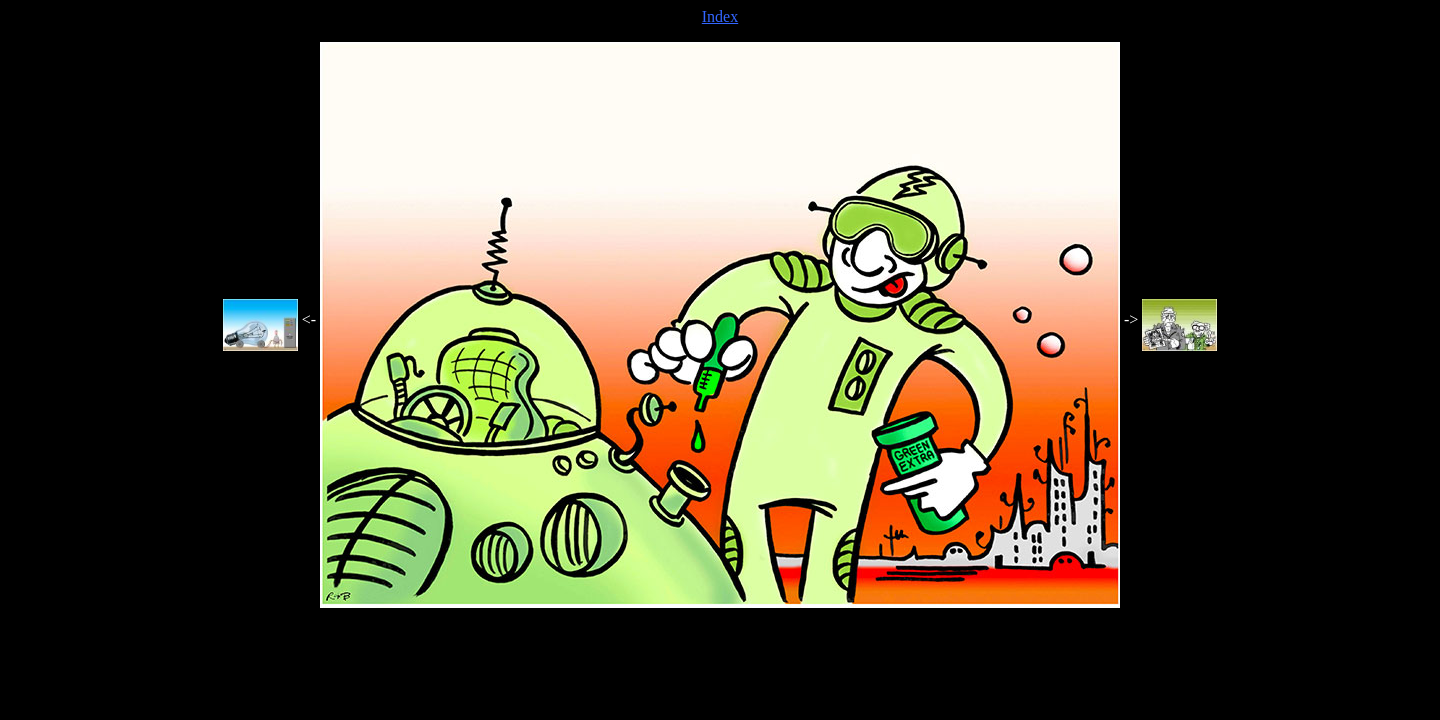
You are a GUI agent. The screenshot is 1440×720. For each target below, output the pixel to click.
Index (720, 16)
